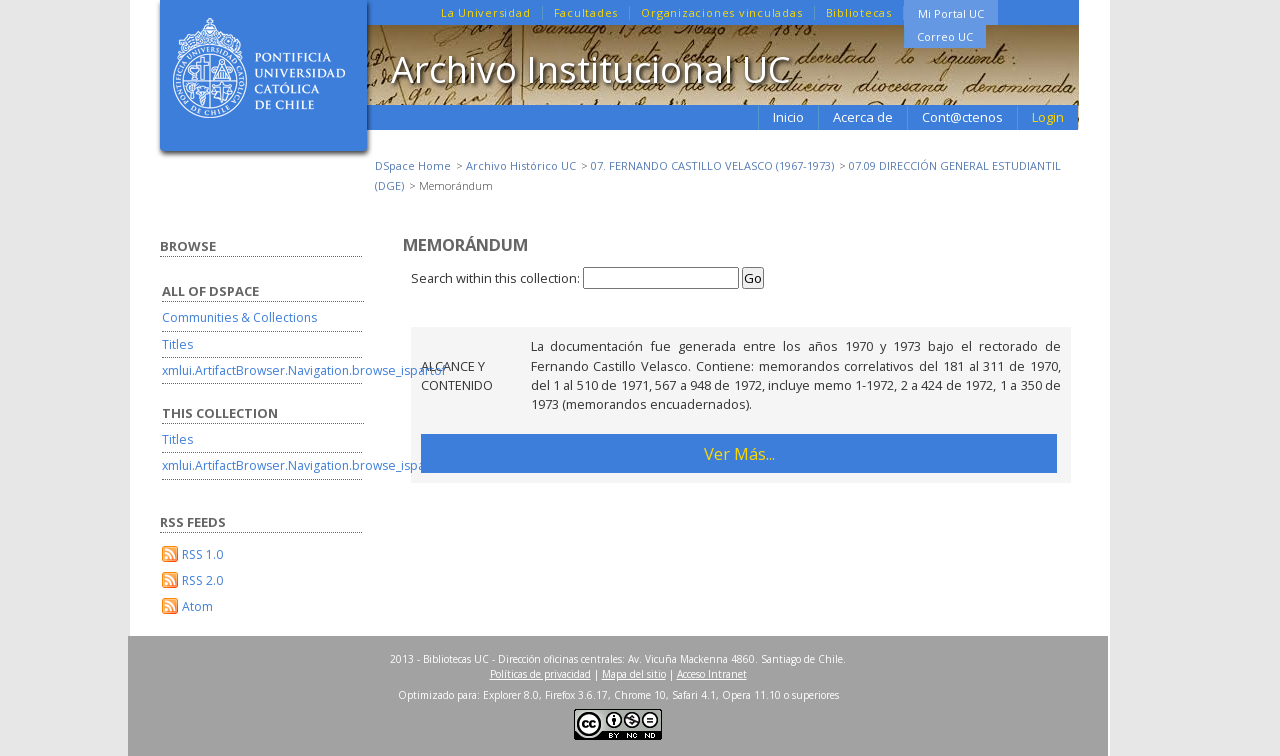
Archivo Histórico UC (521, 165)
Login (1048, 117)
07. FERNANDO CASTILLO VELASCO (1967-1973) (712, 165)
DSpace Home (413, 165)
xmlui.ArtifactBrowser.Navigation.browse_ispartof (304, 370)
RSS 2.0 (202, 580)
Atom (197, 606)
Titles (177, 344)
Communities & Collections (239, 317)
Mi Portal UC (951, 13)
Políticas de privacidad (540, 674)
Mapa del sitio (634, 674)
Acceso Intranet (712, 674)
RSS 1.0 (202, 554)
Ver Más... (739, 453)
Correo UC (945, 36)
